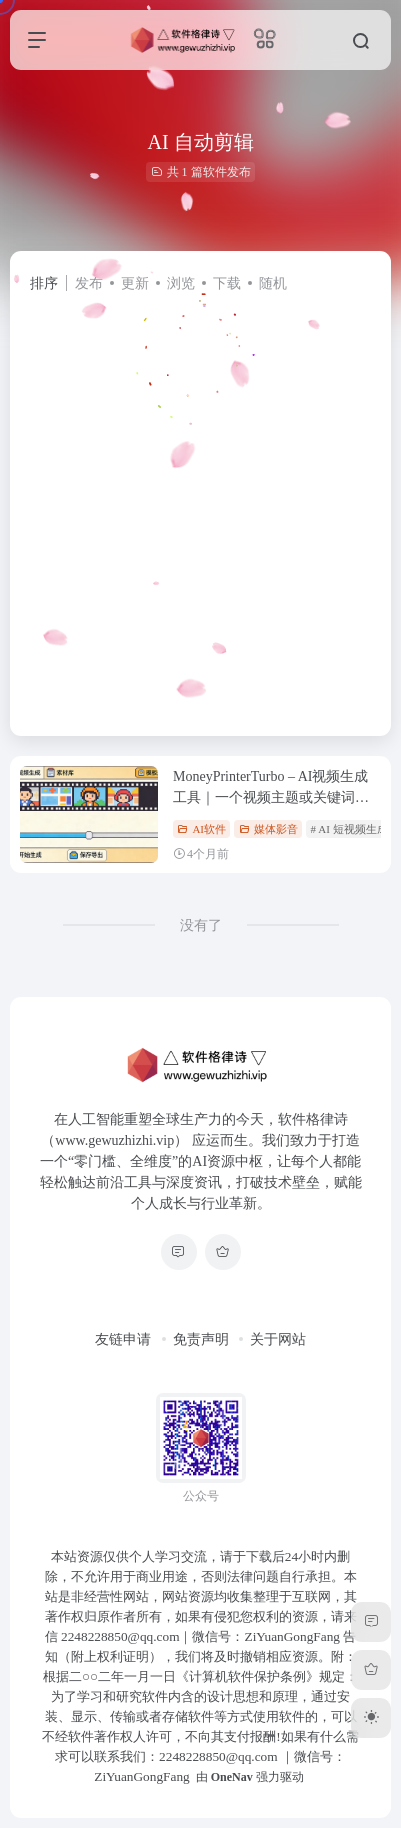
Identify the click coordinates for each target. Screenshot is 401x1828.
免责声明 (201, 1339)
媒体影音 (268, 829)
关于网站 (278, 1339)
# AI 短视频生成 (349, 829)
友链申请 (123, 1339)
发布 (89, 283)
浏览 (181, 283)
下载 (227, 283)
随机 (273, 283)
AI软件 (201, 829)
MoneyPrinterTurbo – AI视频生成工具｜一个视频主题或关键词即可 (271, 797)
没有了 (201, 925)
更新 (135, 283)
